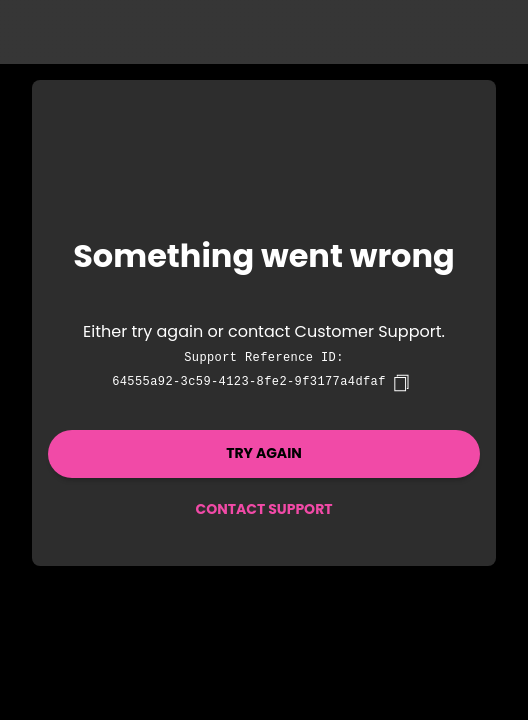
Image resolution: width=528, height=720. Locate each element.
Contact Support (263, 509)
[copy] (401, 383)
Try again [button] (264, 453)
